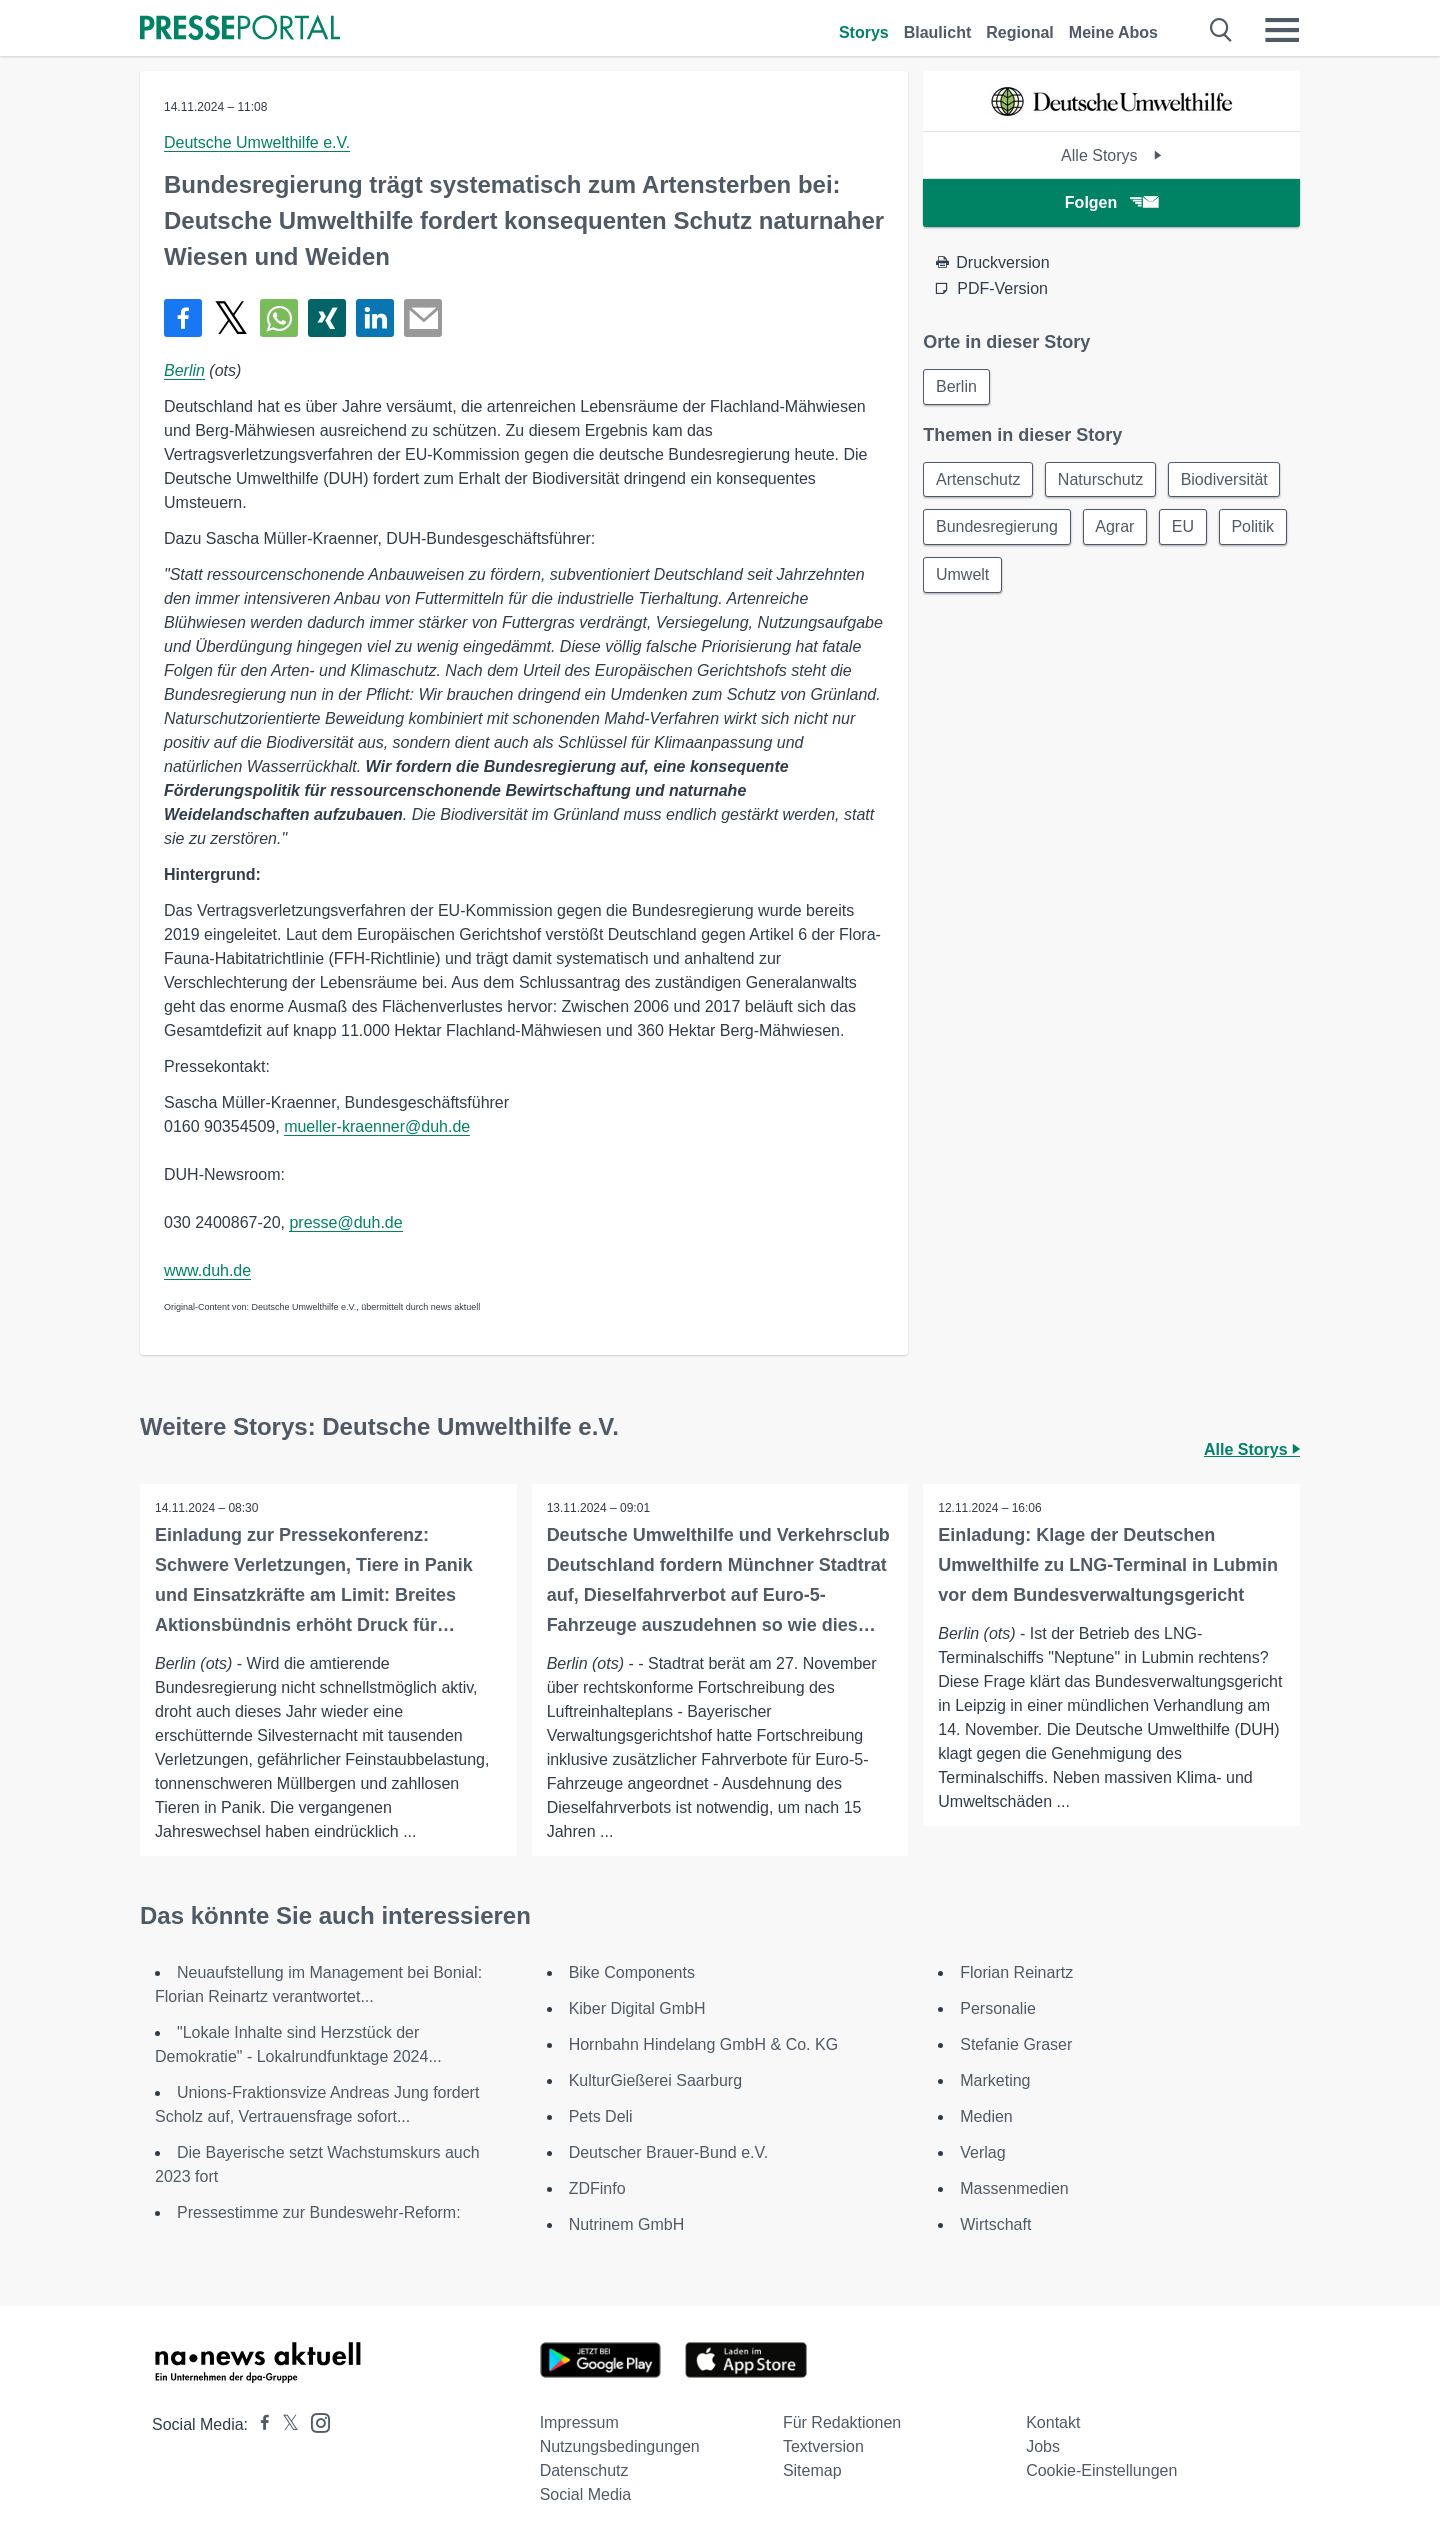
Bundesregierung (997, 527)
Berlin (184, 370)
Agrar (1115, 527)
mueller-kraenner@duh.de (377, 1126)
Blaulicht (938, 32)
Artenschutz (978, 479)
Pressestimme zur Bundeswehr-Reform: (319, 2212)
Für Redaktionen (842, 2422)
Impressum (579, 2422)
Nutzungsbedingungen (620, 2446)
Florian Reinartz (1016, 1972)
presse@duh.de (345, 1222)
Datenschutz (584, 2470)
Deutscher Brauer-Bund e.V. (669, 2152)
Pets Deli (601, 2116)
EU (1184, 527)
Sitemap (812, 2470)
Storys (864, 32)
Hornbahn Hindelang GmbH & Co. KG (703, 2044)
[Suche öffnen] (1221, 30)
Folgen (1111, 202)
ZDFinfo (597, 2188)
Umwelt (1043, 575)
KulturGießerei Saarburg (655, 2080)
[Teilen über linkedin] (375, 318)
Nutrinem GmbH (627, 2224)
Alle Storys (1111, 155)
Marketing (995, 2080)
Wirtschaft (995, 2224)
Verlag (982, 2152)
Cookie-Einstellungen (1101, 2470)
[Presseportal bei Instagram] (314, 2421)
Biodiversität (1225, 479)
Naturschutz (1101, 479)
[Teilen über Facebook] (183, 318)
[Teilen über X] (231, 318)
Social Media (586, 2494)
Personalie (998, 2008)
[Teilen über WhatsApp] (279, 318)
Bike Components (632, 1972)
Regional (1020, 32)
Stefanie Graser (1016, 2044)
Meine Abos (1113, 32)
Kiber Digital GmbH (637, 2008)
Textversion (823, 2446)
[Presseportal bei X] (284, 2424)
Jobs (1043, 2446)
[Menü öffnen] (1282, 30)
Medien (986, 2116)
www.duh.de (207, 1270)
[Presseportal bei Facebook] (259, 2424)
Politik (957, 575)
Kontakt (1053, 2422)
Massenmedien (1014, 2188)
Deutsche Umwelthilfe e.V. (257, 142)
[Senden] (423, 318)
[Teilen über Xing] (327, 318)
